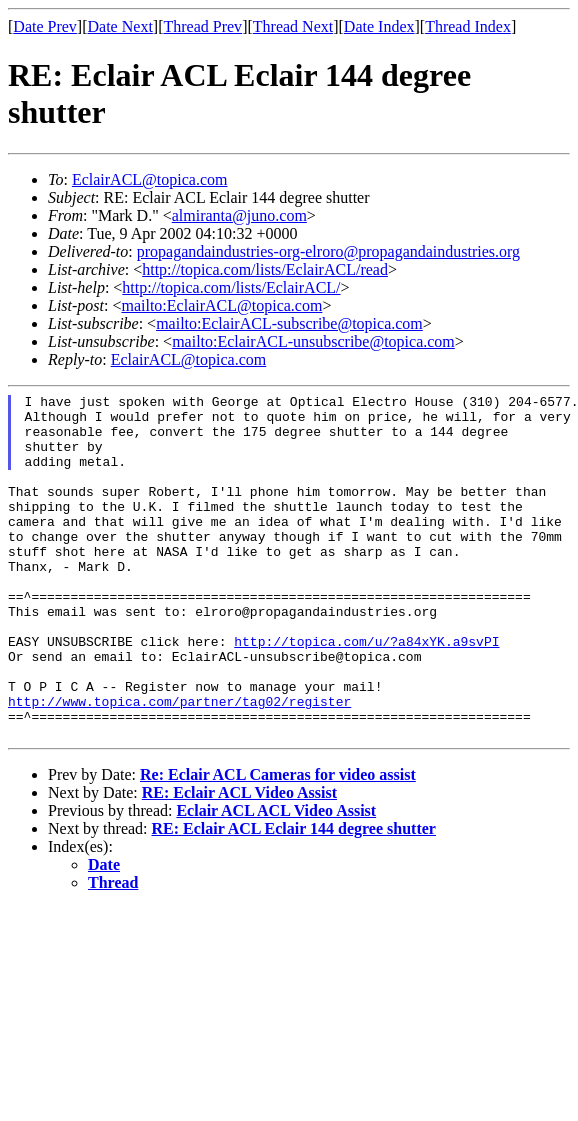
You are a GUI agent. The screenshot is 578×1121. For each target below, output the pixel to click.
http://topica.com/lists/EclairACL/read (265, 269)
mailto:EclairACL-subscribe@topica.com (289, 323)
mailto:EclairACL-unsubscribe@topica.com (313, 341)
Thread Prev (202, 26)
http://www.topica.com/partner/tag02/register (179, 764)
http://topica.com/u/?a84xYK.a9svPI (366, 692)
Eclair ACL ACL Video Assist (276, 879)
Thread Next (293, 26)
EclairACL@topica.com (150, 179)
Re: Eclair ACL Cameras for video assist (278, 843)
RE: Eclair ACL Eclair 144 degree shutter (294, 897)
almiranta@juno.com (239, 215)
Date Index (379, 26)
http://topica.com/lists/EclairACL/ (231, 287)
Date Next (120, 26)
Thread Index (468, 26)
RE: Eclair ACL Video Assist (239, 861)
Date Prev (45, 26)
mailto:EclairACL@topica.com (221, 305)
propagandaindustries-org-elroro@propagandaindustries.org (328, 251)
